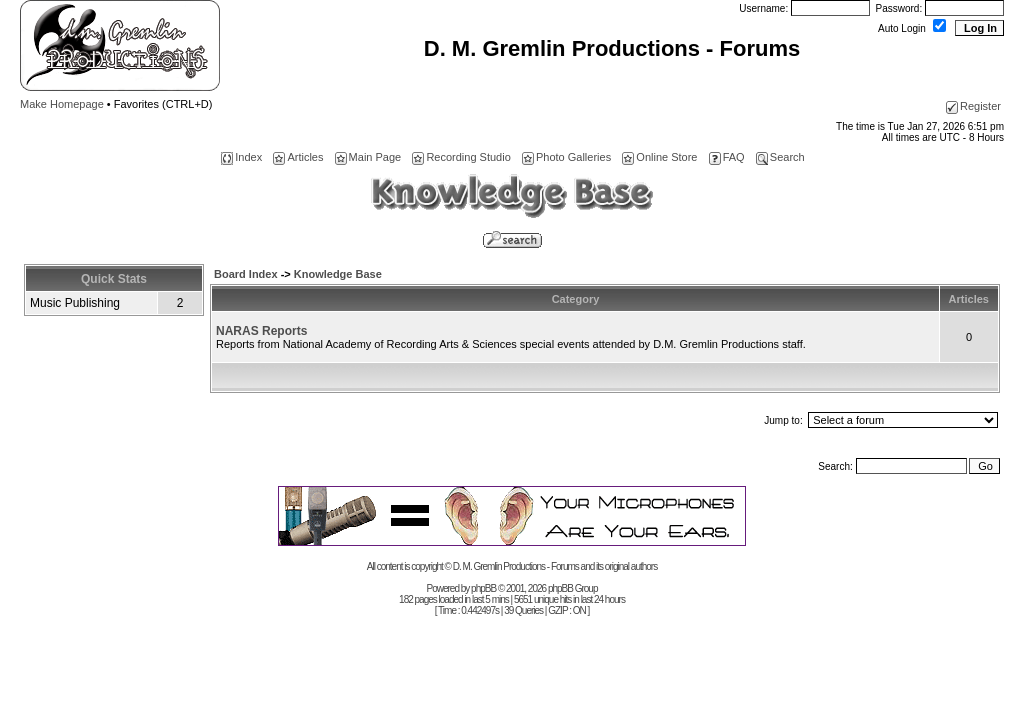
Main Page (368, 157)
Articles (298, 157)
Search (780, 157)
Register (973, 106)
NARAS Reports (261, 331)
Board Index (246, 274)
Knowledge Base (338, 274)
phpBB (483, 588)
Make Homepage (62, 104)
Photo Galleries (566, 157)
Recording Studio (461, 157)
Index (241, 157)
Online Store (659, 157)
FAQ (727, 157)
